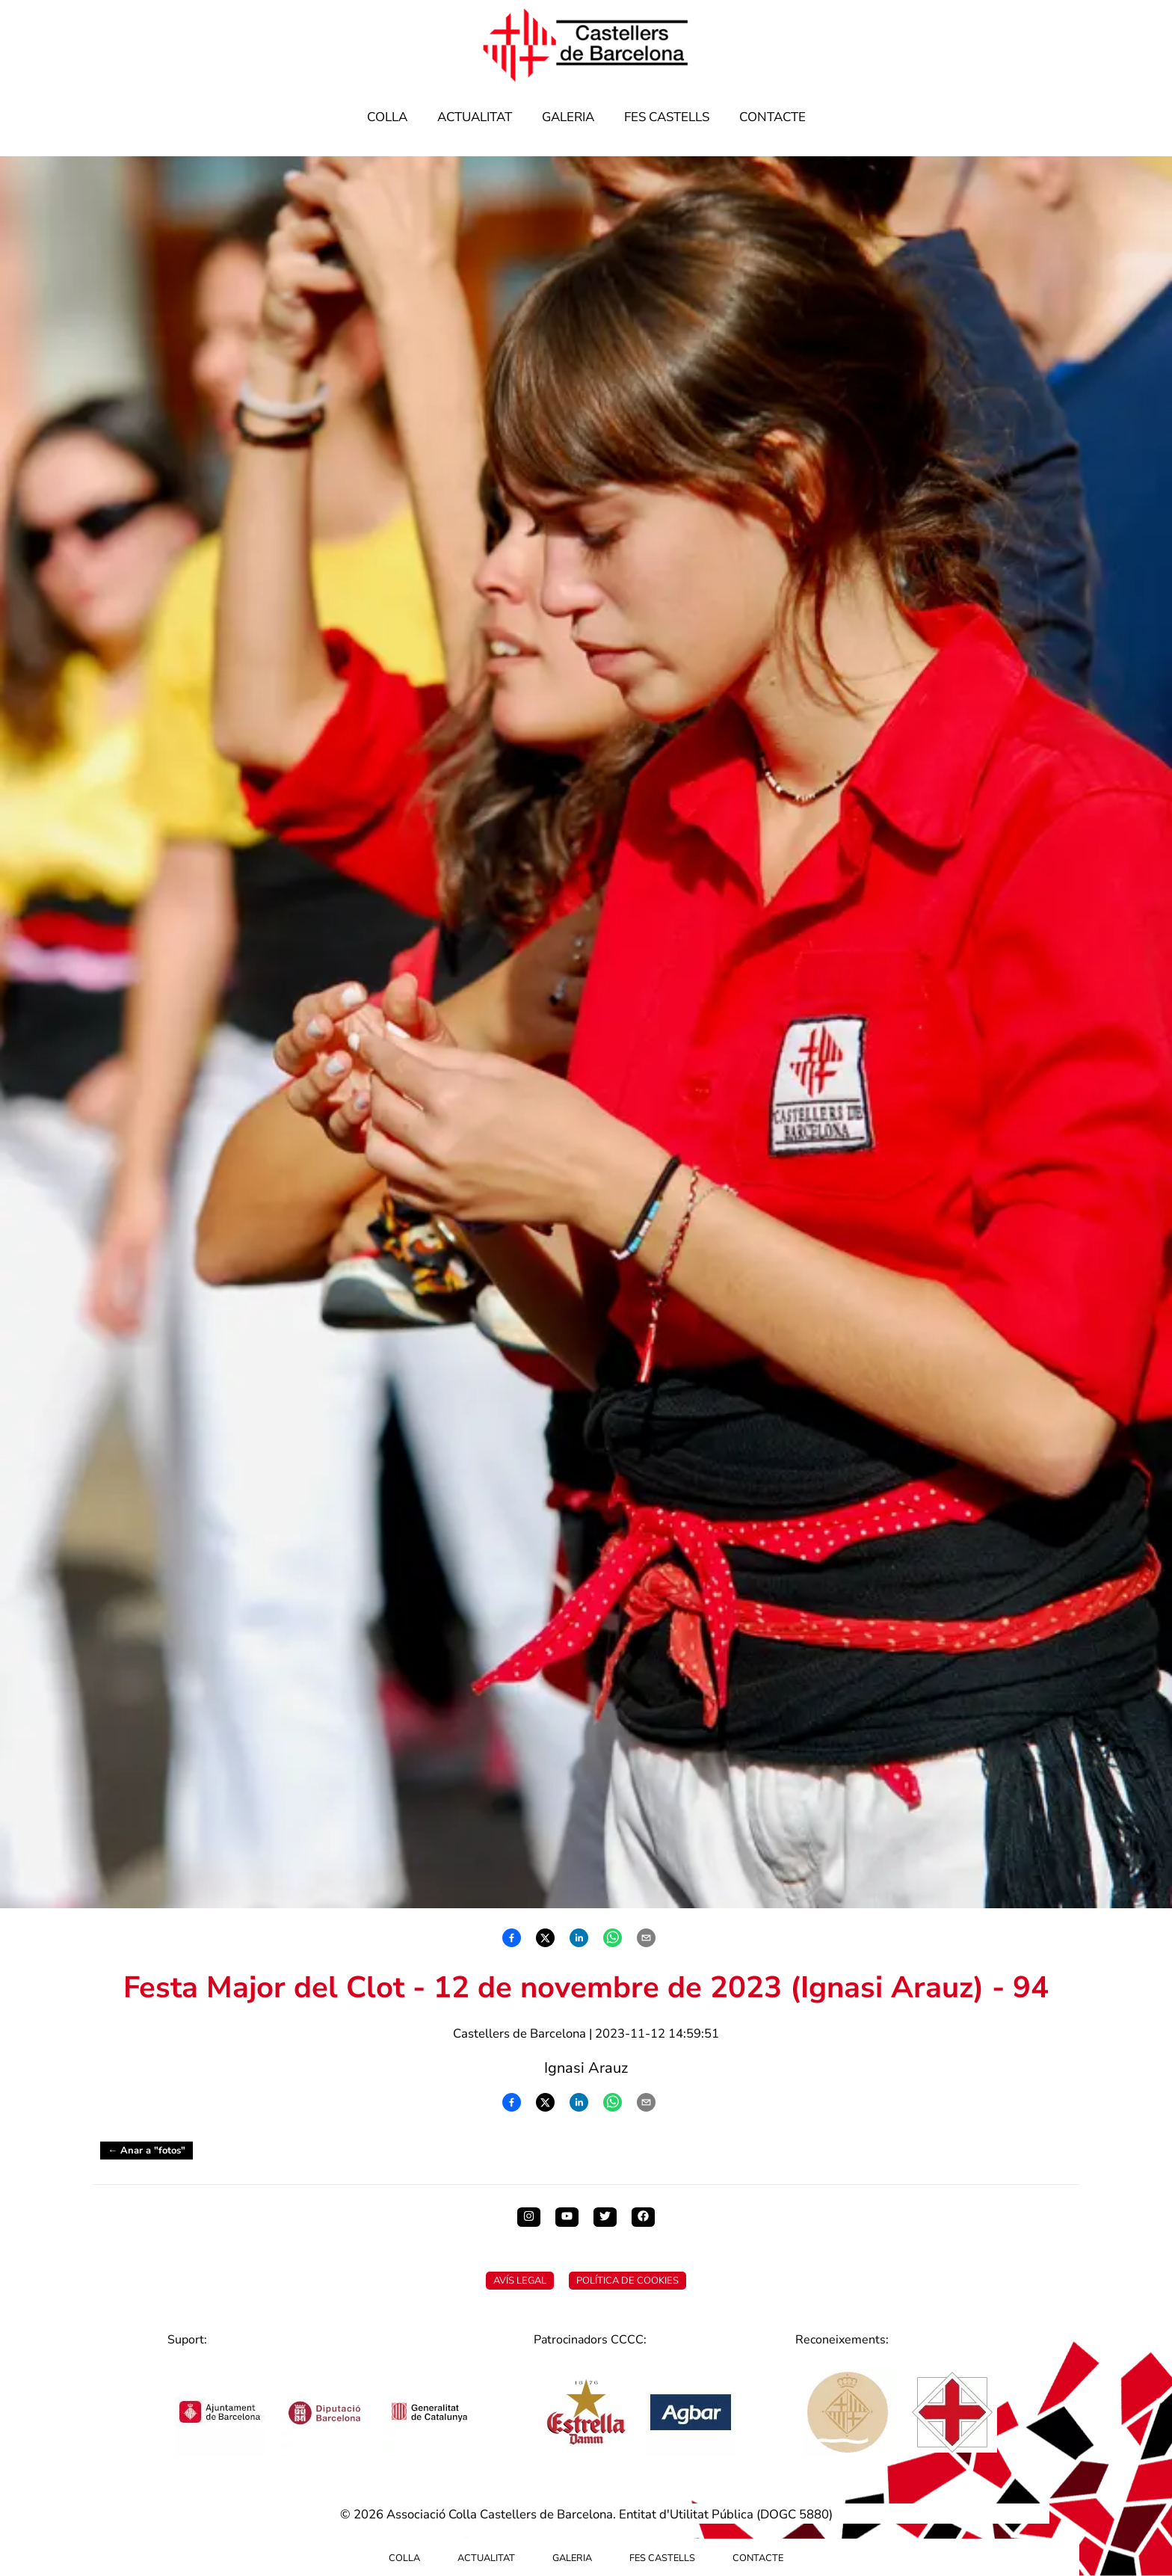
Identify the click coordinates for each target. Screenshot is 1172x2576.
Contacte (772, 117)
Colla (387, 117)
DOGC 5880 (794, 2514)
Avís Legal (519, 2280)
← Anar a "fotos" (146, 2150)
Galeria (568, 117)
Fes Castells (666, 117)
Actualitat (474, 117)
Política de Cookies (627, 2280)
